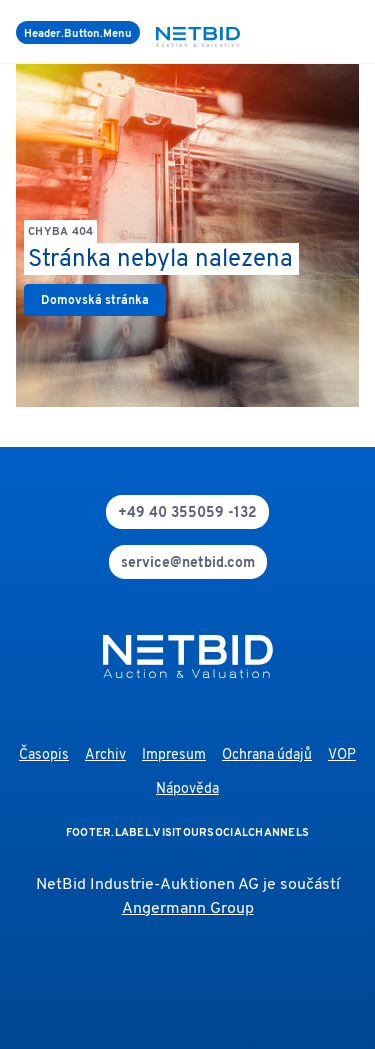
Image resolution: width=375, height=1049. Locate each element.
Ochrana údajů (267, 755)
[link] (95, 300)
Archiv (105, 755)
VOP (342, 755)
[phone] (187, 512)
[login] (355, 32)
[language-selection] (343, 32)
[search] (331, 32)
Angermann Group (188, 909)
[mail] (188, 562)
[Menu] (78, 32)
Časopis (44, 755)
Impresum (174, 755)
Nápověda (187, 789)
